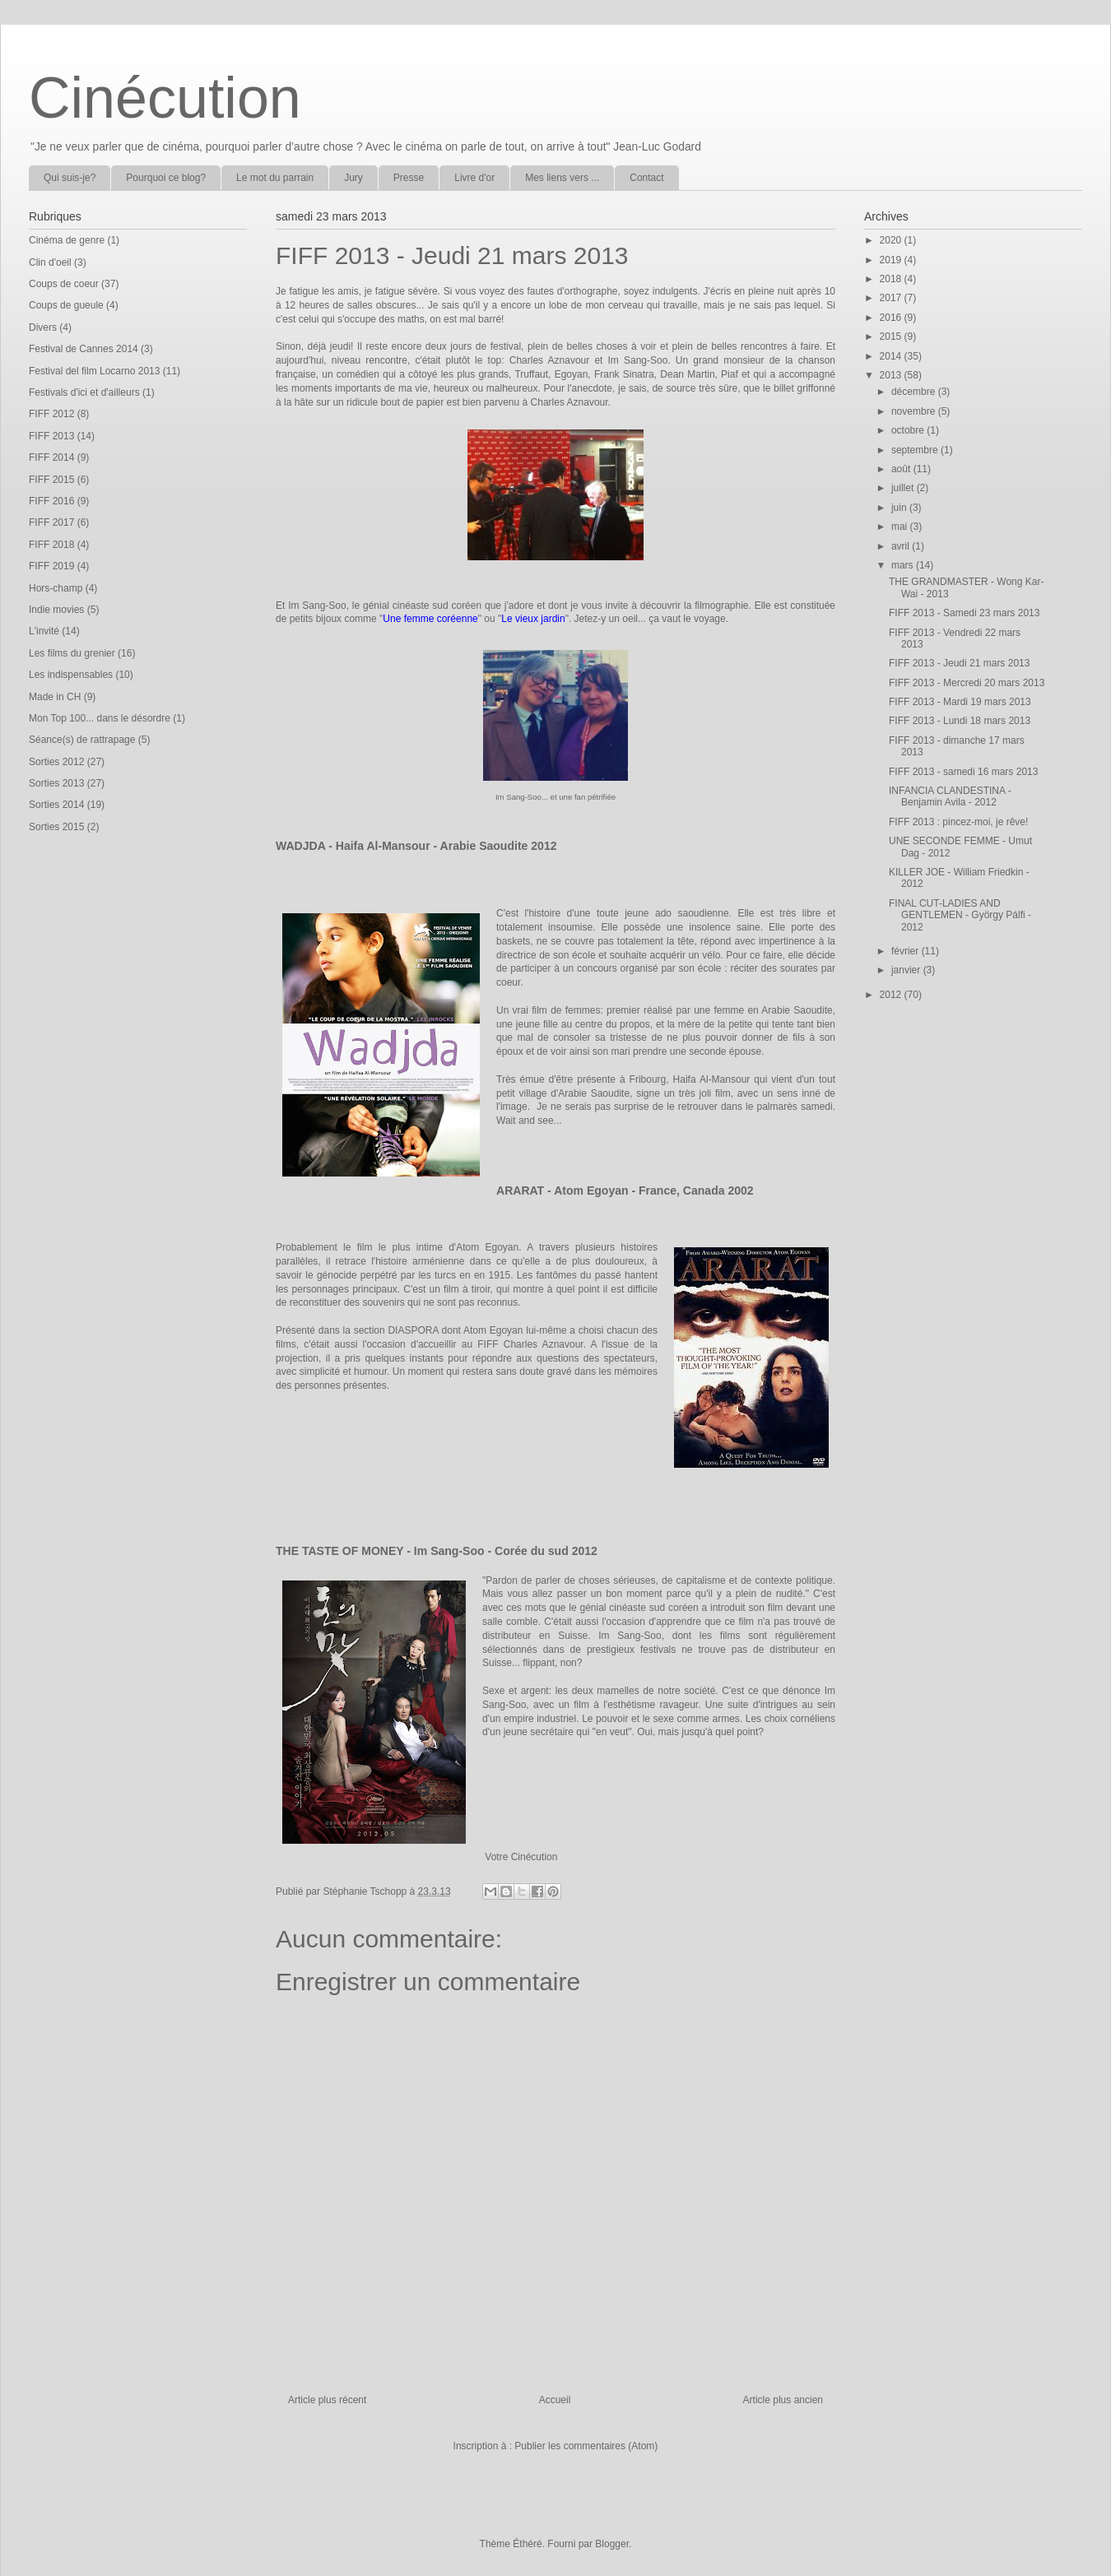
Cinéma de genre (67, 240)
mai (900, 526)
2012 (892, 994)
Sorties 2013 (56, 783)
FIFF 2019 (51, 566)
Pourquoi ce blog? (166, 177)
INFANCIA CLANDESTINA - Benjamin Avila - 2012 (950, 796)
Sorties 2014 (56, 804)
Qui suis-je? (69, 177)
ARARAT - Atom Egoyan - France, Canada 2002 (625, 1190)
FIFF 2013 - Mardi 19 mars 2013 (960, 702)
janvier (907, 970)
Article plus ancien (783, 2400)
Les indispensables (71, 674)
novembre (914, 411)
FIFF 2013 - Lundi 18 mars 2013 (959, 720)
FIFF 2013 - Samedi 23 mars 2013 (964, 613)
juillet (904, 488)
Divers (43, 327)
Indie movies (56, 609)
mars (903, 565)
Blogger (612, 2544)
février (906, 951)
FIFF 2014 (51, 457)
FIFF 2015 (51, 479)
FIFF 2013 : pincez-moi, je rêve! (958, 822)
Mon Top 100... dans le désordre (99, 718)
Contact (646, 177)
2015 (892, 336)
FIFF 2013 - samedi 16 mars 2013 (963, 771)
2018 (892, 279)
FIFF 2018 (51, 544)
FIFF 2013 (51, 436)
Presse (408, 177)
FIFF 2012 (51, 414)
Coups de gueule (66, 305)
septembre (916, 450)
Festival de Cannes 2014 (83, 349)
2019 (892, 260)
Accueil (555, 2400)
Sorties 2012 (56, 762)
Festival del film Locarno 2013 (94, 371)
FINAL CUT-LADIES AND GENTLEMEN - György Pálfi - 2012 (960, 915)
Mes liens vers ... (562, 177)
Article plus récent (327, 2400)
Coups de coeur (64, 284)
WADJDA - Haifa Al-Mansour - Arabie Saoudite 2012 (416, 845)
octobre (909, 430)
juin (900, 507)
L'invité (44, 631)
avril (901, 546)
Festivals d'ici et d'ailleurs (84, 392)
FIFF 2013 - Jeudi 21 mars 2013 (959, 663)
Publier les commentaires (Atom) (586, 2446)
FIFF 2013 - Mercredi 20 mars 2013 (966, 683)
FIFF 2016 (51, 501)
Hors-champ (55, 588)
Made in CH (55, 697)
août (902, 469)
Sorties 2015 (56, 827)
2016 (892, 317)
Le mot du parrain (275, 177)
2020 (892, 240)
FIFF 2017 (51, 522)
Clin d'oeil (50, 262)
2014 (892, 356)
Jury (353, 177)
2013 (892, 375)
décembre (914, 391)
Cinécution (165, 98)
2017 (892, 298)
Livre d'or (474, 177)
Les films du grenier (72, 653)
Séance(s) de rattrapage (82, 739)
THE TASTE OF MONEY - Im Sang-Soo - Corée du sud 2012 (436, 1550)
